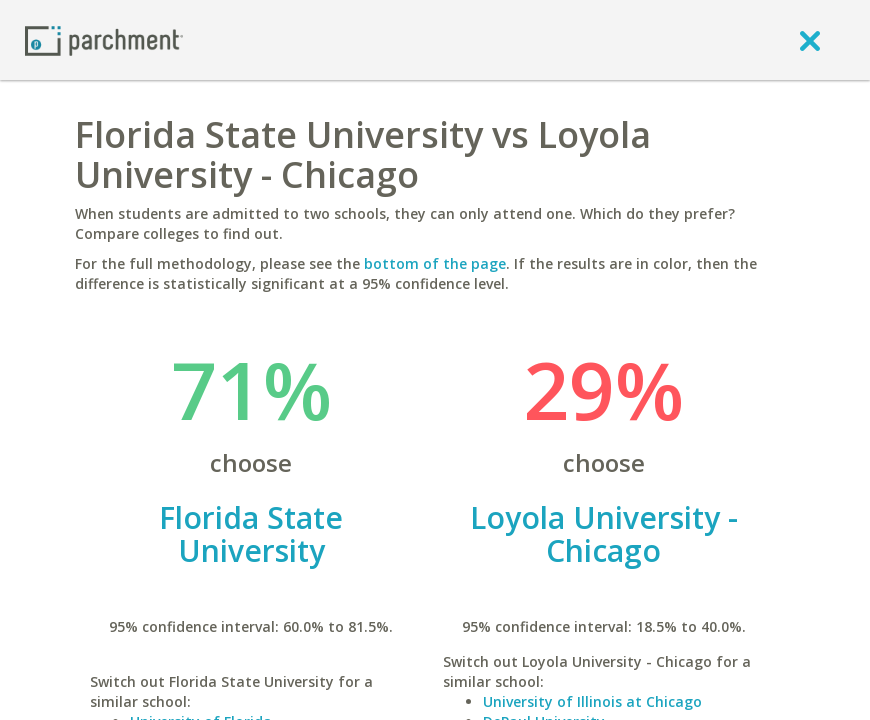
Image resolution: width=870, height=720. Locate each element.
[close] (810, 40)
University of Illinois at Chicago (592, 701)
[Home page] (104, 39)
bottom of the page (435, 263)
